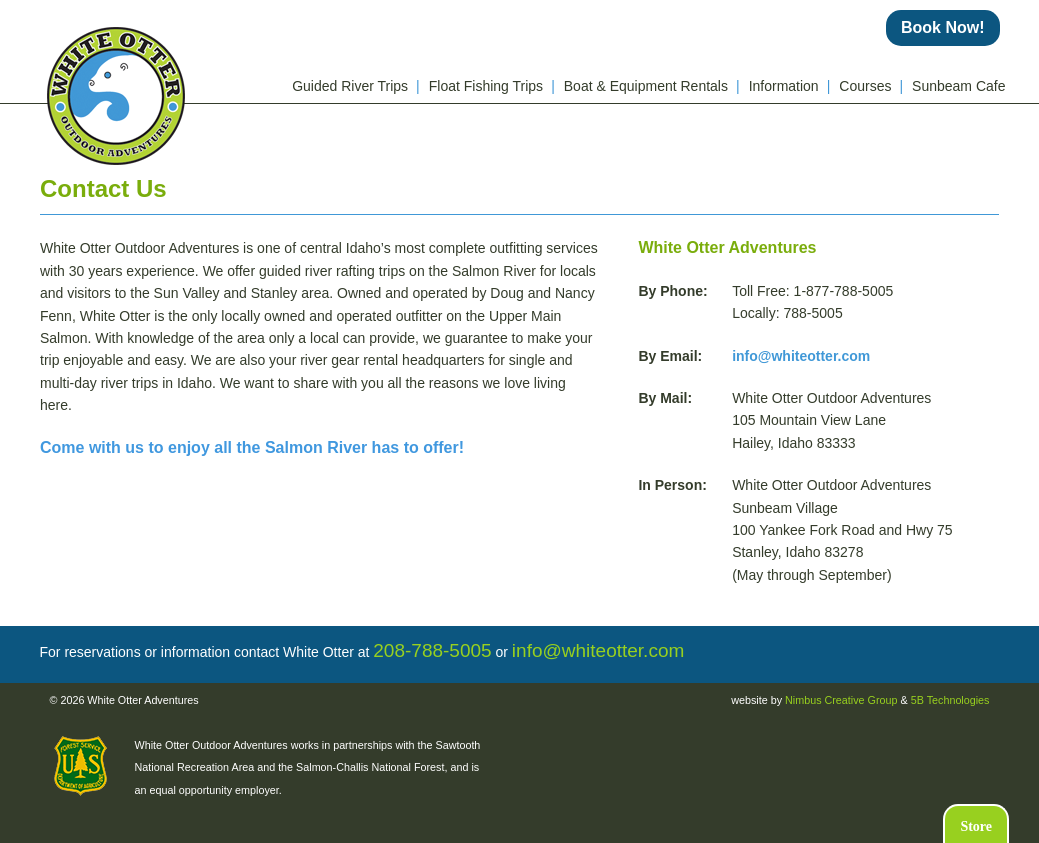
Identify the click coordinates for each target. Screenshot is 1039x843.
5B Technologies (950, 700)
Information (790, 86)
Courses (871, 86)
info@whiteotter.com (801, 356)
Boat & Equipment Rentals (652, 86)
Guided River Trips (356, 86)
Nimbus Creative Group (841, 700)
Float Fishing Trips (492, 86)
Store (976, 826)
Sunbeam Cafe (958, 86)
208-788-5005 (432, 650)
